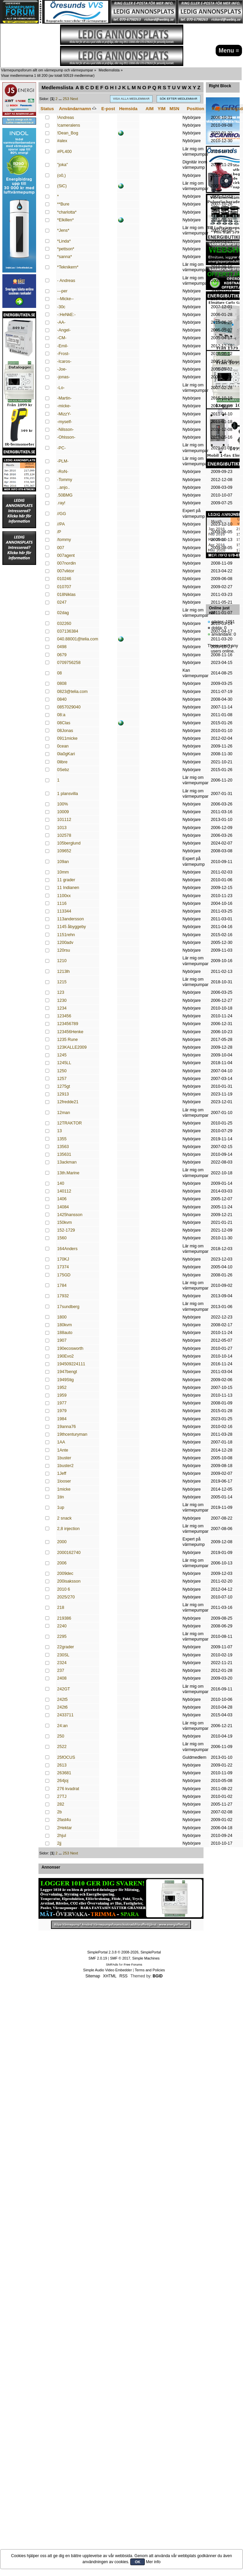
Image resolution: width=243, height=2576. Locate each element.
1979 (61, 1410)
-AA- (61, 322)
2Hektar (64, 1827)
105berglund (68, 843)
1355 (61, 1139)
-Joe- (61, 369)
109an (63, 861)
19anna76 (66, 1426)
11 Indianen (68, 887)
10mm (63, 872)
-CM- (61, 338)
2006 (61, 1563)
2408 (61, 1678)
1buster (64, 1458)
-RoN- (62, 471)
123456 (64, 1016)
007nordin (66, 563)
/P (59, 532)
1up (60, 1507)
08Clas (63, 723)
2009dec (65, 1573)
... (61, 99)
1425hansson (69, 1214)
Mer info (153, 2561)
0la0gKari (66, 754)
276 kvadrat (68, 1788)
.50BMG (65, 495)
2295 (61, 1636)
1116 (61, 903)
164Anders (67, 1248)
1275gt (63, 1086)
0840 (61, 699)
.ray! (61, 503)
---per (62, 291)
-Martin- (64, 398)
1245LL (64, 1062)
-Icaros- (64, 361)
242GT (63, 1689)
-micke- (64, 406)
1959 (61, 1395)
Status (47, 108)
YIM (161, 108)
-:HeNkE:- (66, 314)
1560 (61, 1238)
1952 (61, 1387)
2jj (59, 1843)
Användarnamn (77, 108)
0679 (61, 655)
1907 (61, 1340)
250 (60, 1736)
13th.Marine (68, 1173)
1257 (61, 1078)
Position (195, 108)
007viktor (65, 571)
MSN (174, 108)
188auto (64, 1332)
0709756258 (68, 662)
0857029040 (68, 707)
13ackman (67, 1162)
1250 (61, 1071)
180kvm (64, 1325)
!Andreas (65, 117)
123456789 (67, 1023)
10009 (63, 811)
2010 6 (63, 1589)
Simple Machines (146, 1958)
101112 (64, 819)
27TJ (61, 1796)
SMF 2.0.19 (97, 1958)
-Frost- (63, 353)
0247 (61, 602)
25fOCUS (66, 1757)
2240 (61, 1626)
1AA (61, 1442)
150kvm (64, 1222)
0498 (61, 646)
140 (60, 1183)
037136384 (67, 631)
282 (60, 1804)
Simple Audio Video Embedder (107, 1970)
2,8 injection (68, 1528)
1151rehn (66, 934)
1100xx (64, 895)
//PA (61, 524)
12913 (63, 1094)
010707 (64, 586)
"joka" (62, 164)
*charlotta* (67, 212)
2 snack (64, 1518)
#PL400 (64, 151)
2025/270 (66, 1597)
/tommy (64, 539)
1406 (61, 1199)
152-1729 (66, 1230)
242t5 (62, 1699)
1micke (64, 1489)
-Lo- (60, 387)
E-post (108, 108)
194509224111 (71, 1364)
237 (60, 1670)
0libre (62, 762)
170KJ (63, 1259)
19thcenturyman (72, 1434)
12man (63, 1112)
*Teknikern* (67, 267)
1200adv (65, 942)
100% (62, 804)
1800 (61, 1317)
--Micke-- (65, 298)
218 (60, 1607)
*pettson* (65, 249)
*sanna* (64, 256)
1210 (61, 960)
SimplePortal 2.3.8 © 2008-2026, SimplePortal (124, 1952)
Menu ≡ (229, 50)
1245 (61, 1055)
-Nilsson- (65, 429)
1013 (61, 827)
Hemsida (128, 108)
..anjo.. (63, 487)
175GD (64, 1275)
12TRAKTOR (69, 1123)
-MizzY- (64, 414)
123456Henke (70, 1031)
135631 (64, 1154)
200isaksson (68, 1581)
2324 (61, 1662)
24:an (62, 1725)
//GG (61, 513)
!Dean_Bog (67, 133)
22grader (65, 1647)
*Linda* (64, 241)
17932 (63, 1296)
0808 (61, 683)
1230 (61, 1000)
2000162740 (68, 1552)
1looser (64, 1481)
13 (59, 1130)
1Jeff (61, 1473)
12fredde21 (67, 1102)
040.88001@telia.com (77, 639)
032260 (64, 623)
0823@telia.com (72, 691)
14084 (63, 1207)
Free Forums (133, 1964)
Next (74, 99)
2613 (61, 1765)
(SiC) (61, 186)
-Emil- (62, 346)
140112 (64, 1191)
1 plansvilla (67, 793)
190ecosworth (70, 1348)
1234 (61, 1008)
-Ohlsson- (66, 437)
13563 (63, 1146)
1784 (61, 1285)
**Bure (63, 204)
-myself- (64, 421)
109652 (64, 851)
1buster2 (65, 1465)
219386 (64, 1618)
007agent (66, 555)
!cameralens (68, 125)
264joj (62, 1780)
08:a (61, 714)
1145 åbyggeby (71, 926)
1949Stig (65, 1379)
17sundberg (68, 1306)
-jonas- (63, 377)
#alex (62, 140)
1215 (61, 982)
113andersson (70, 919)
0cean (63, 746)
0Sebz (63, 769)
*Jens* (63, 230)
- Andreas (66, 280)
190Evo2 (65, 1356)
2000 (61, 1541)
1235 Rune (67, 1039)
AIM (149, 108)
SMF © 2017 (120, 1958)
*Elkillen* (65, 220)
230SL (63, 1655)
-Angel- (64, 330)
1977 (61, 1403)
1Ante (62, 1450)
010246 (64, 578)
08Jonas (65, 730)
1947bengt (67, 1371)
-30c (61, 307)
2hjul (61, 1835)
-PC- (61, 448)
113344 (64, 911)
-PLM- (63, 461)
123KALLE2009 (71, 1047)
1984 (61, 1419)
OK (137, 2562)
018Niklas (66, 594)
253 (66, 99)
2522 (61, 1746)
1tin (60, 1497)
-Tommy (64, 479)
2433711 (65, 1715)
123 (60, 992)
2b (59, 1812)
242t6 (62, 1707)
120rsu (63, 950)
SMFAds (112, 1964)
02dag (63, 612)
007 (60, 547)
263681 (64, 1773)
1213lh (63, 971)
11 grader (66, 880)
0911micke (67, 738)
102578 (64, 835)
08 (59, 673)
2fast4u (64, 1819)
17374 (63, 1267)
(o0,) (61, 175)
